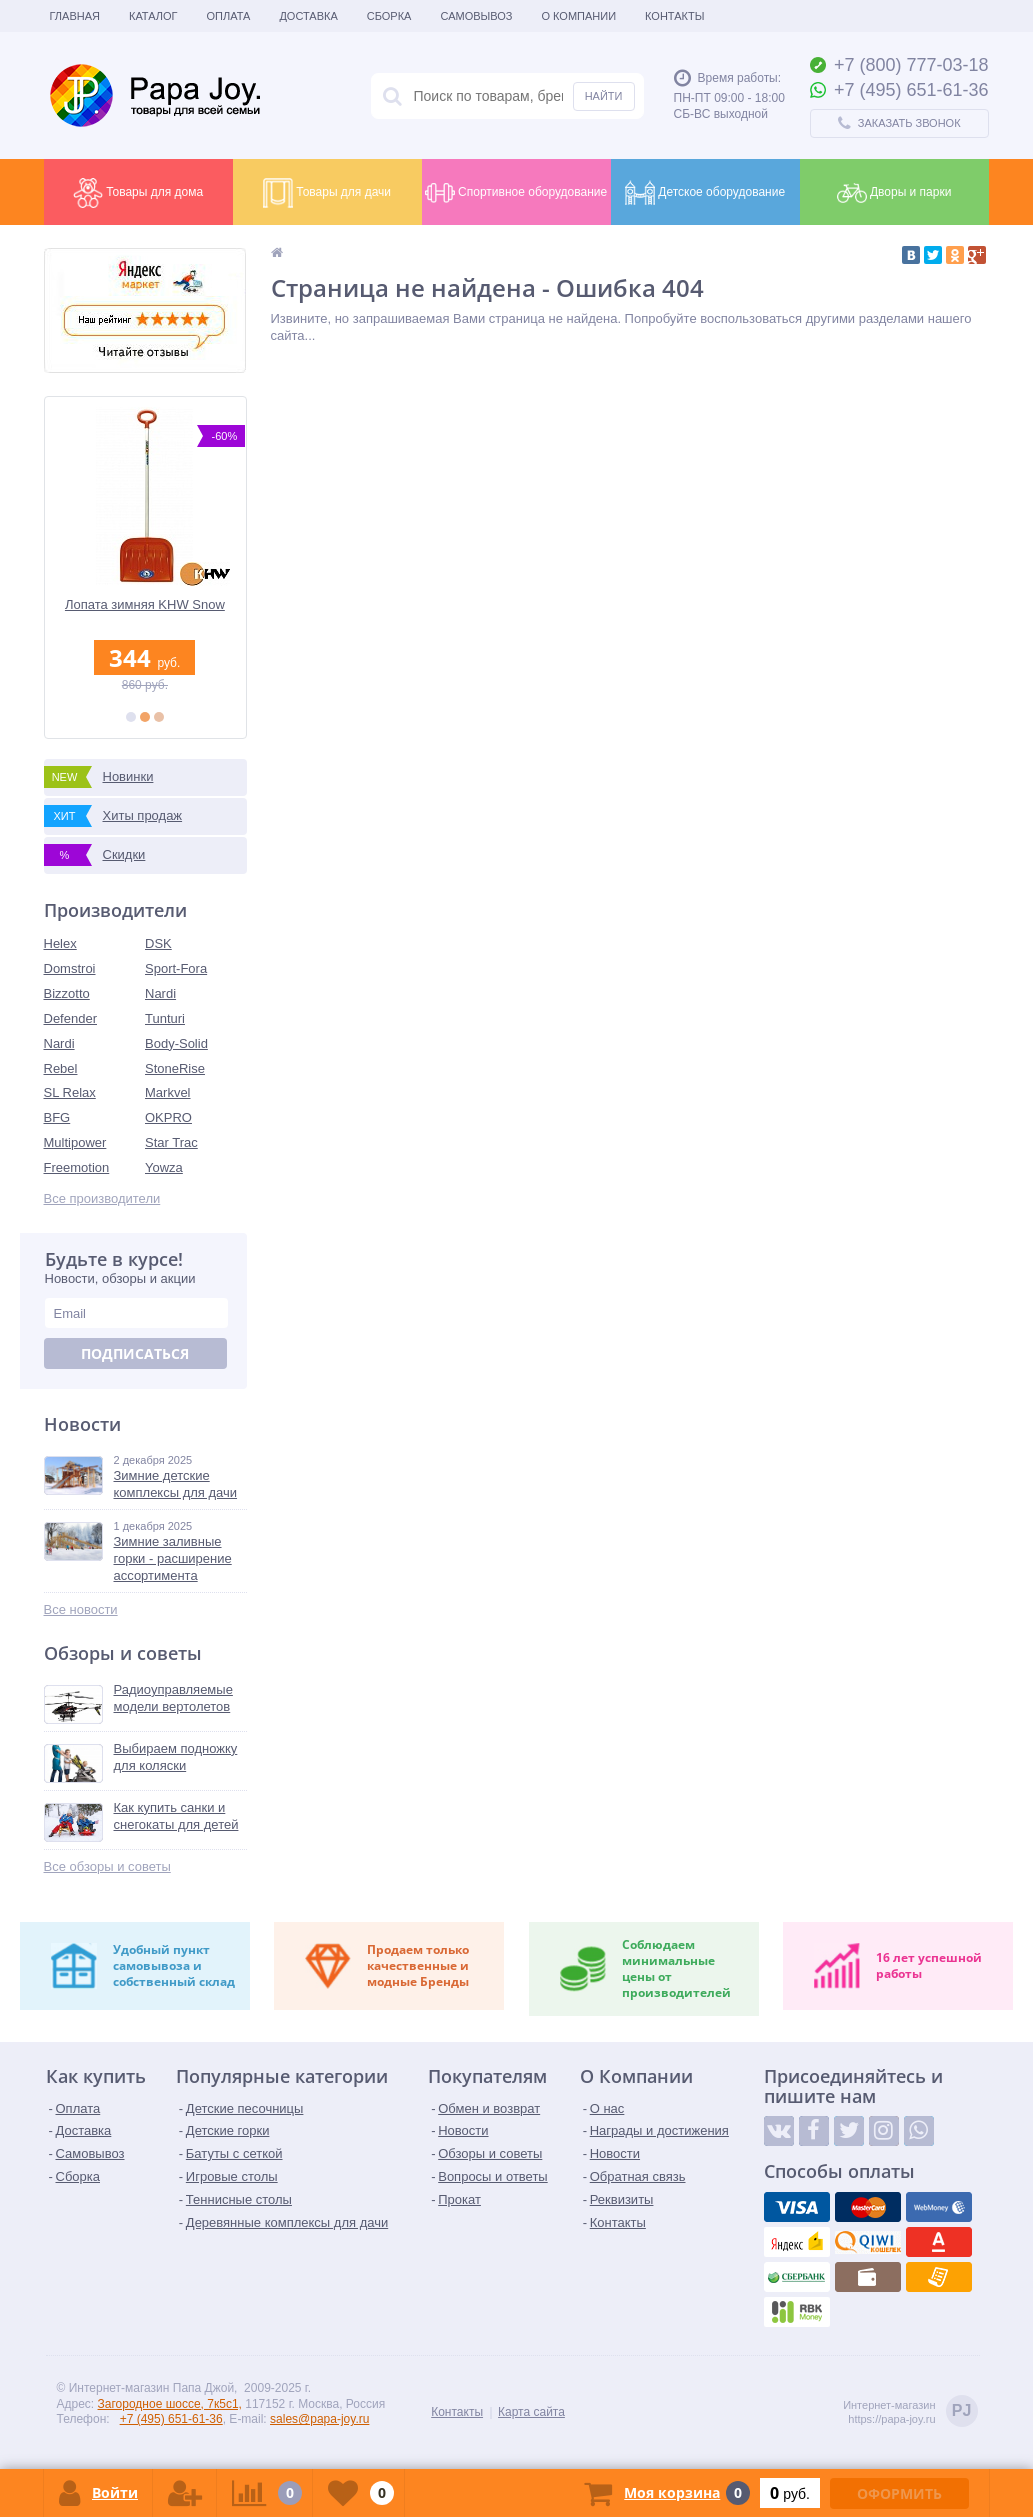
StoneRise (175, 1068)
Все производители (102, 1198)
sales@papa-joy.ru (319, 2419)
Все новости (81, 1609)
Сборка (389, 16)
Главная (75, 16)
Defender (70, 1018)
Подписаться (135, 1353)
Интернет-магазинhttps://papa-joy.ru (910, 2412)
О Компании (578, 16)
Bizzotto (67, 993)
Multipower (75, 1142)
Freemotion (77, 1167)
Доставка (308, 16)
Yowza (164, 1167)
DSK (158, 943)
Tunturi (165, 1018)
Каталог (153, 16)
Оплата (229, 16)
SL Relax (70, 1092)
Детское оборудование (705, 193)
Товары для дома (138, 193)
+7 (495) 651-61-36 (171, 2419)
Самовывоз (476, 16)
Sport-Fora (176, 968)
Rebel (61, 1068)
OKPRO (168, 1117)
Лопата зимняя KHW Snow (145, 604)
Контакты (674, 16)
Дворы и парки (894, 193)
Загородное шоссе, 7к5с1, (170, 2404)
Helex (60, 943)
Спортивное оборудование (516, 193)
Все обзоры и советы (107, 1866)
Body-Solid (176, 1043)
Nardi (160, 993)
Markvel (168, 1092)
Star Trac (171, 1142)
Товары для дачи (327, 193)
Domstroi (70, 968)
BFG (57, 1117)
